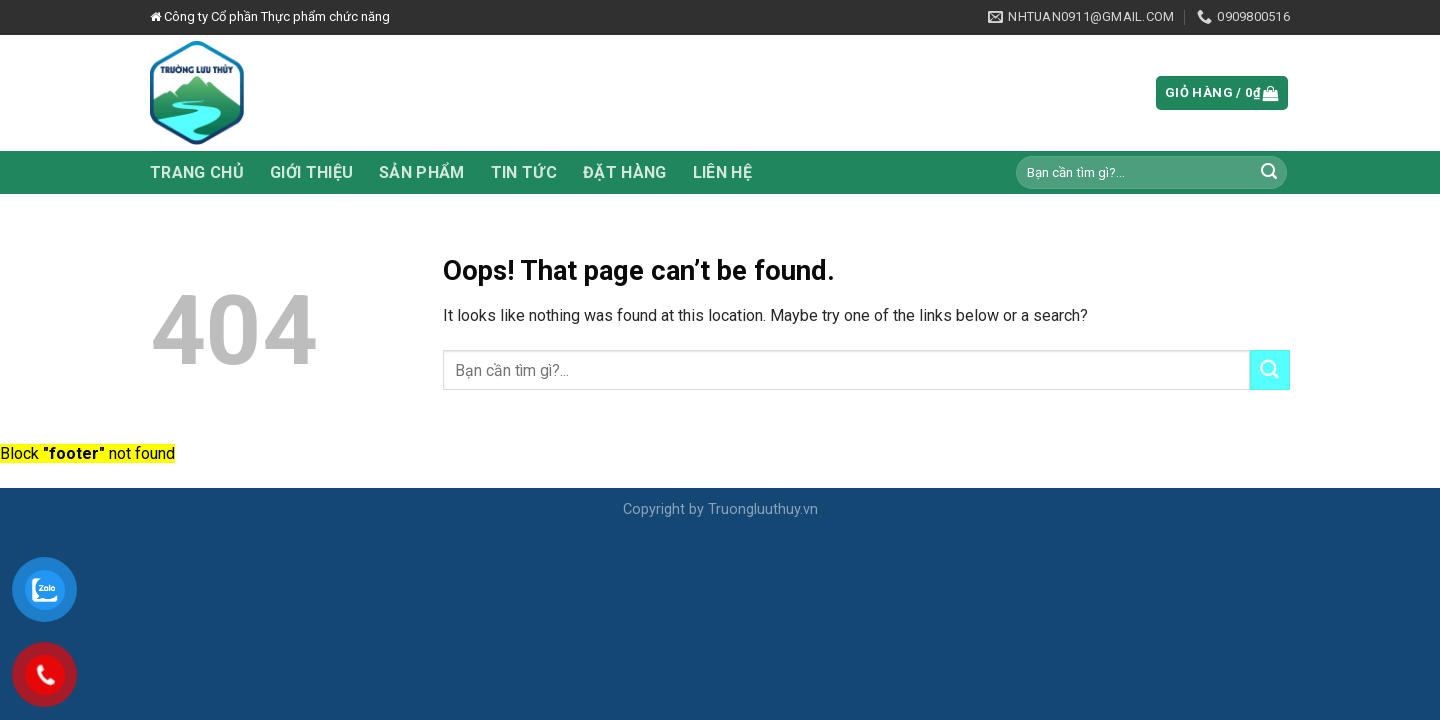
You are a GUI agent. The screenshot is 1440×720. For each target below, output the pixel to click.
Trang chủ (197, 172)
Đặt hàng (625, 172)
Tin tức (524, 172)
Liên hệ (722, 172)
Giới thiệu (311, 172)
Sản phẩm (422, 172)
